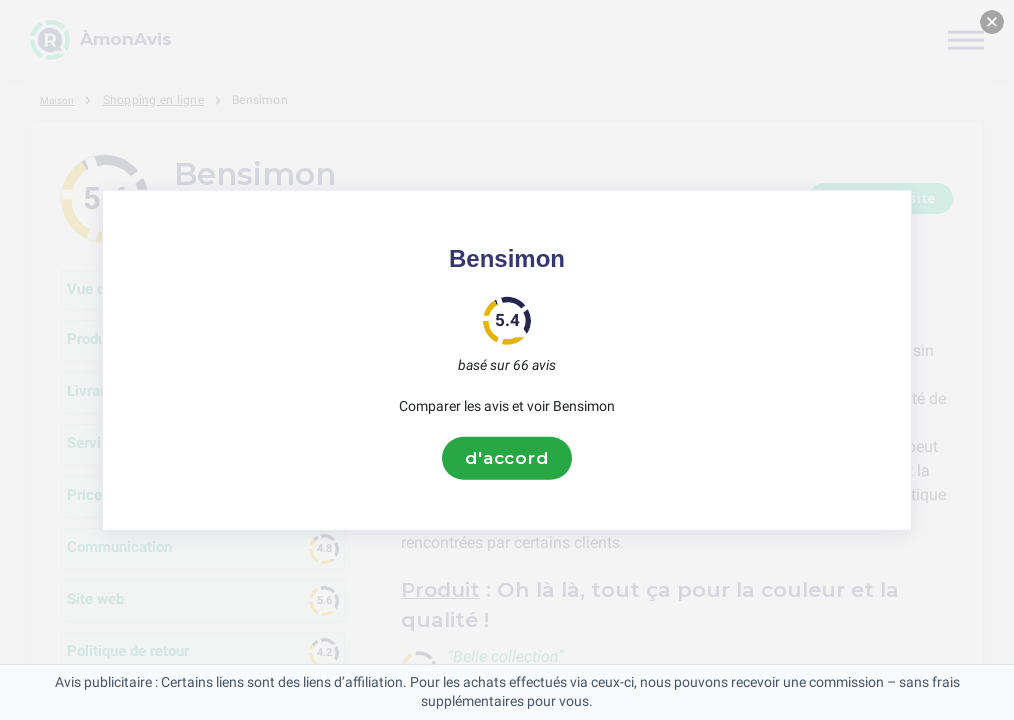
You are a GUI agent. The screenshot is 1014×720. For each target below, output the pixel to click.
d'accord (507, 458)
